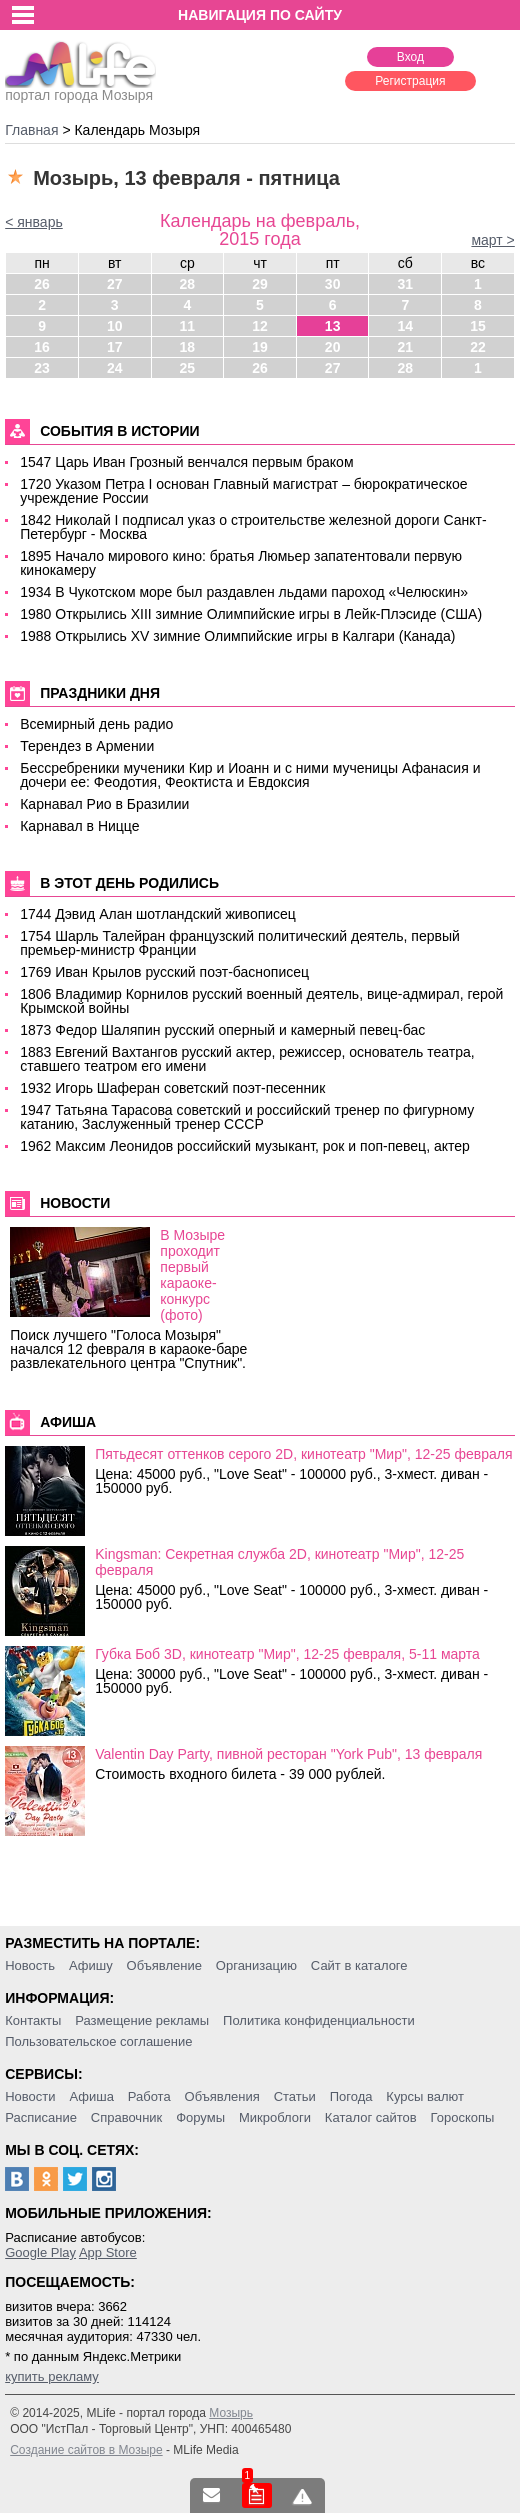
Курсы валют (425, 2096)
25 (188, 368)
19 (260, 347)
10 (115, 326)
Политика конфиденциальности (319, 2020)
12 (260, 326)
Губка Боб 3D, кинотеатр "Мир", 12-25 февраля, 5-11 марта (287, 1654)
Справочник (127, 2117)
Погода (351, 2096)
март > (492, 240)
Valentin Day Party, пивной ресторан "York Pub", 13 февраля (288, 1754)
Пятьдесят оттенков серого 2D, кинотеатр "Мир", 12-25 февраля (303, 1454)
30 (333, 284)
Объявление (164, 1965)
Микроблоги (275, 2117)
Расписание (41, 2117)
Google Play (40, 2252)
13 (333, 326)
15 (478, 326)
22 (478, 347)
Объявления (222, 2096)
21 (406, 347)
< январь (34, 222)
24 (115, 368)
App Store (108, 2252)
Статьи (295, 2096)
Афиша (91, 2096)
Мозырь (231, 2413)
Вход (410, 57)
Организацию (256, 1965)
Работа (149, 2096)
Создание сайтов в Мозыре (86, 2450)
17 (115, 347)
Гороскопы (463, 2117)
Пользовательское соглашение (98, 2041)
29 (260, 284)
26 (42, 284)
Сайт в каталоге (359, 1965)
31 (406, 284)
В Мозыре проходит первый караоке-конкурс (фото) (192, 1275)
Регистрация (410, 81)
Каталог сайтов (371, 2117)
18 (188, 347)
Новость (30, 1965)
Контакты (33, 2020)
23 (42, 368)
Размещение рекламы (142, 2020)
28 (188, 284)
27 (115, 284)
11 (188, 326)
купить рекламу (52, 2376)
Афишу (91, 1965)
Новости (30, 2096)
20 (333, 347)
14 (406, 326)
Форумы (200, 2117)
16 (42, 347)
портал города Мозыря (80, 89)
